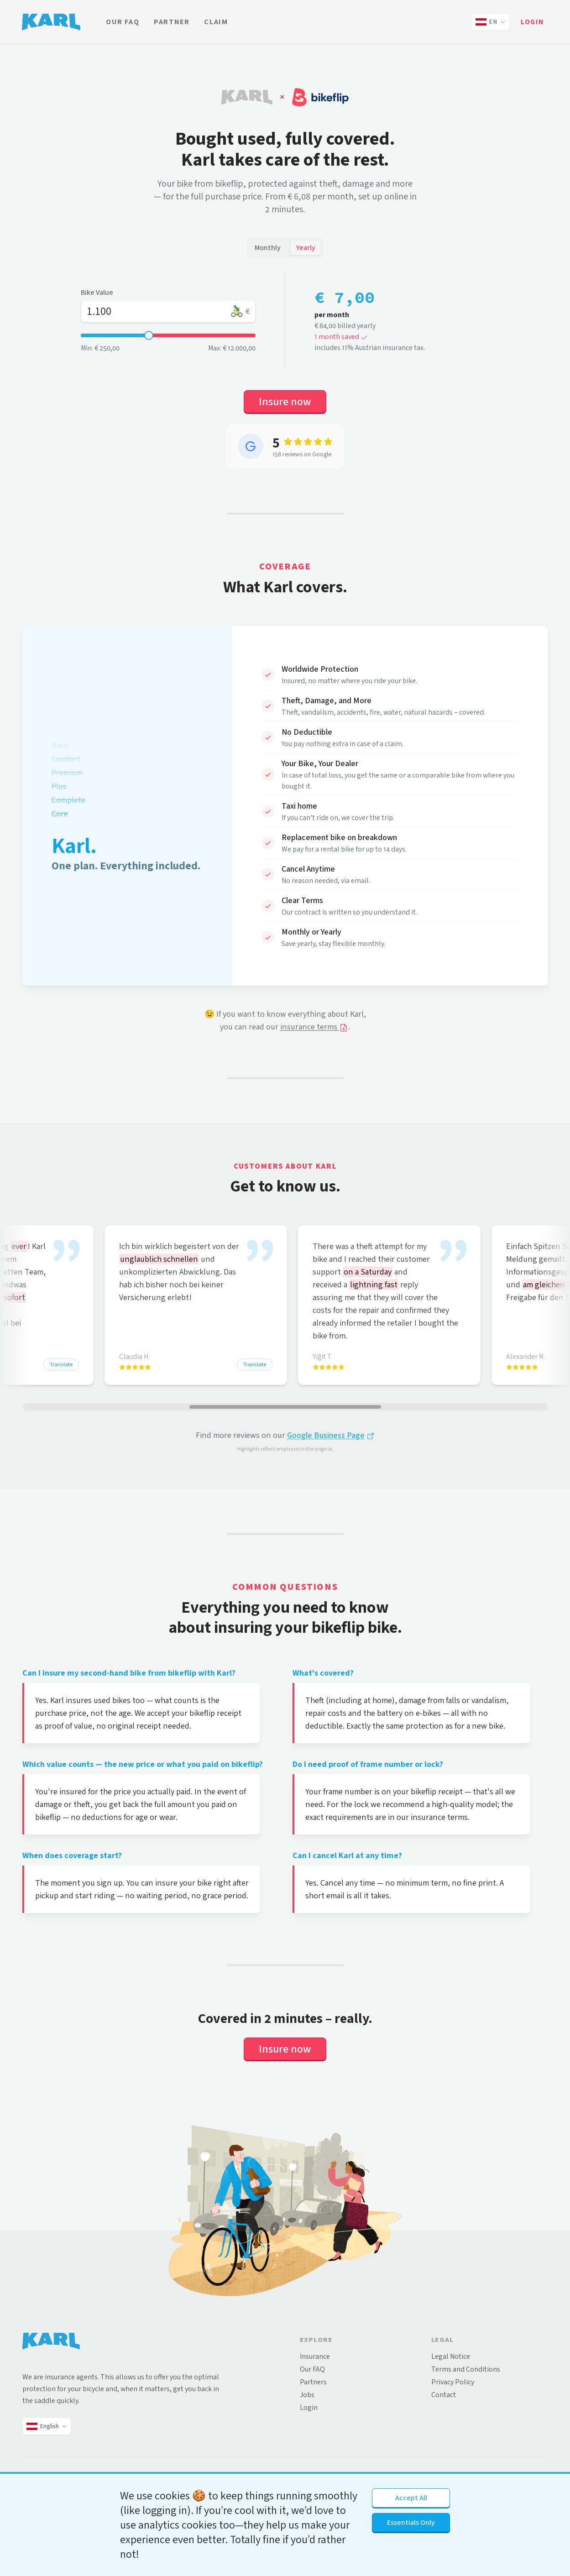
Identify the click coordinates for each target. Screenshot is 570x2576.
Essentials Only (411, 2522)
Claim (216, 21)
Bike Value (97, 292)
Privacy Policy (452, 2382)
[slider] (148, 335)
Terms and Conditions (465, 2369)
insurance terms (314, 1026)
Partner (171, 21)
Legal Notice (450, 2356)
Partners (313, 2382)
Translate (61, 1364)
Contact (443, 2394)
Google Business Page (331, 1435)
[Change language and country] (490, 22)
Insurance (315, 2356)
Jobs (307, 2394)
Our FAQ (122, 21)
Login (532, 21)
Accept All (411, 2498)
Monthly (268, 247)
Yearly (305, 247)
